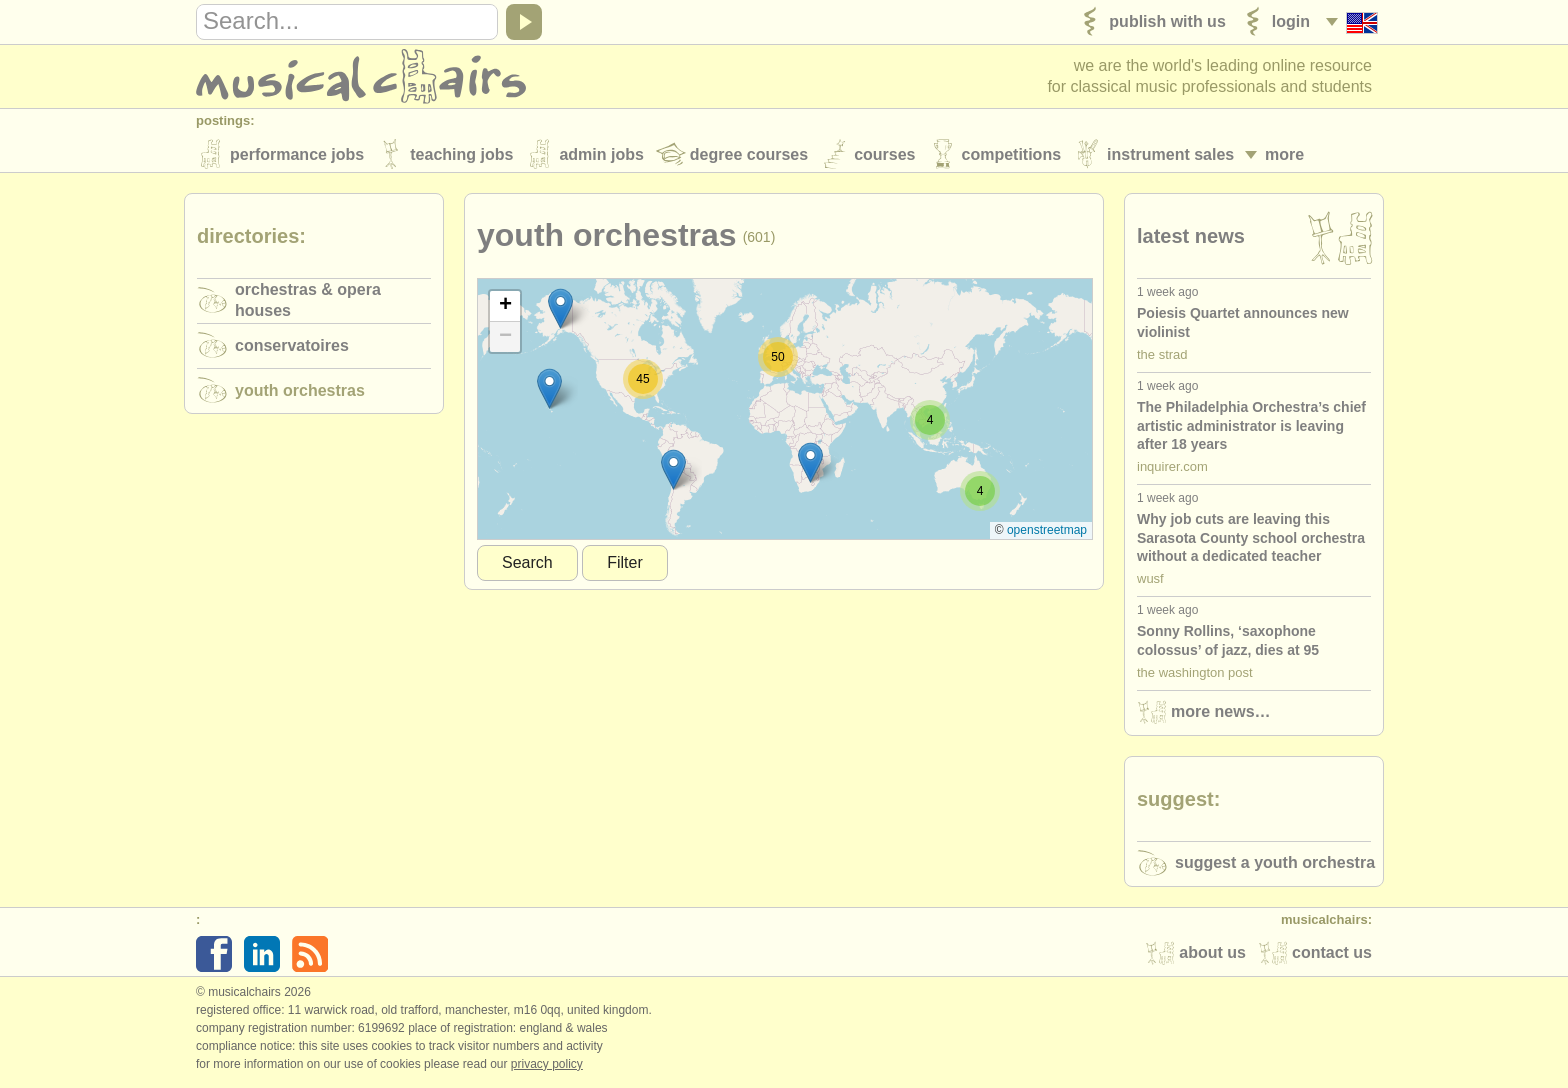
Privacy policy (547, 1067)
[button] (673, 472)
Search (527, 565)
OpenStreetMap (1047, 533)
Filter (625, 565)
